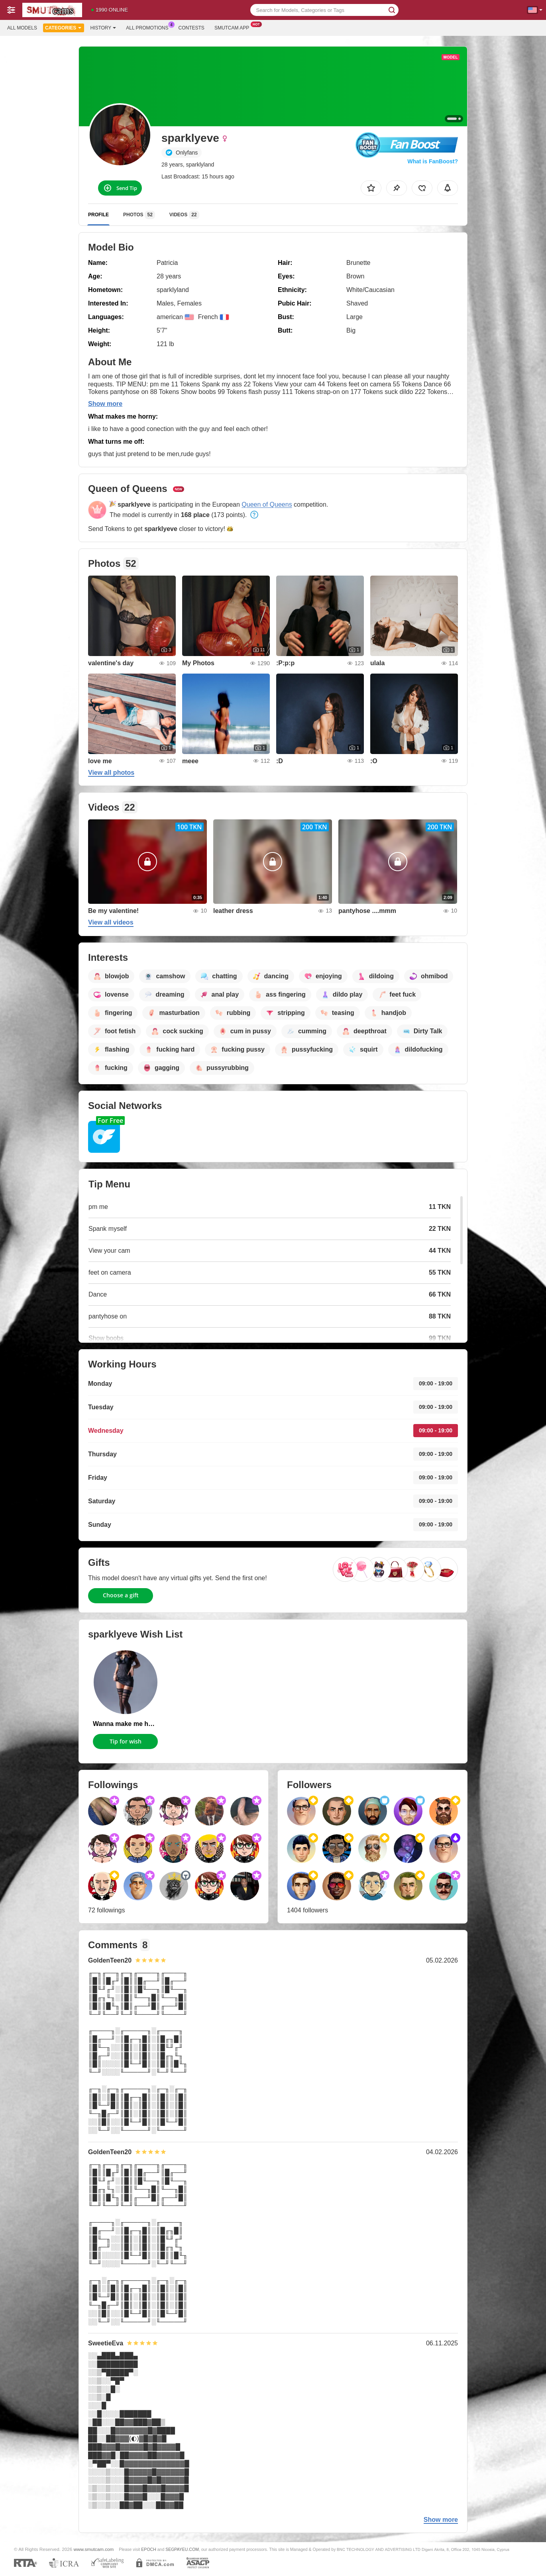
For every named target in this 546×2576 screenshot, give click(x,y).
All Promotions (149, 27)
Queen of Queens (267, 504)
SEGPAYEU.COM (182, 2549)
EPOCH (148, 2549)
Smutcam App (233, 27)
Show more (105, 403)
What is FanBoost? (432, 161)
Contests (191, 28)
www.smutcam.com (94, 2549)
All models (22, 28)
